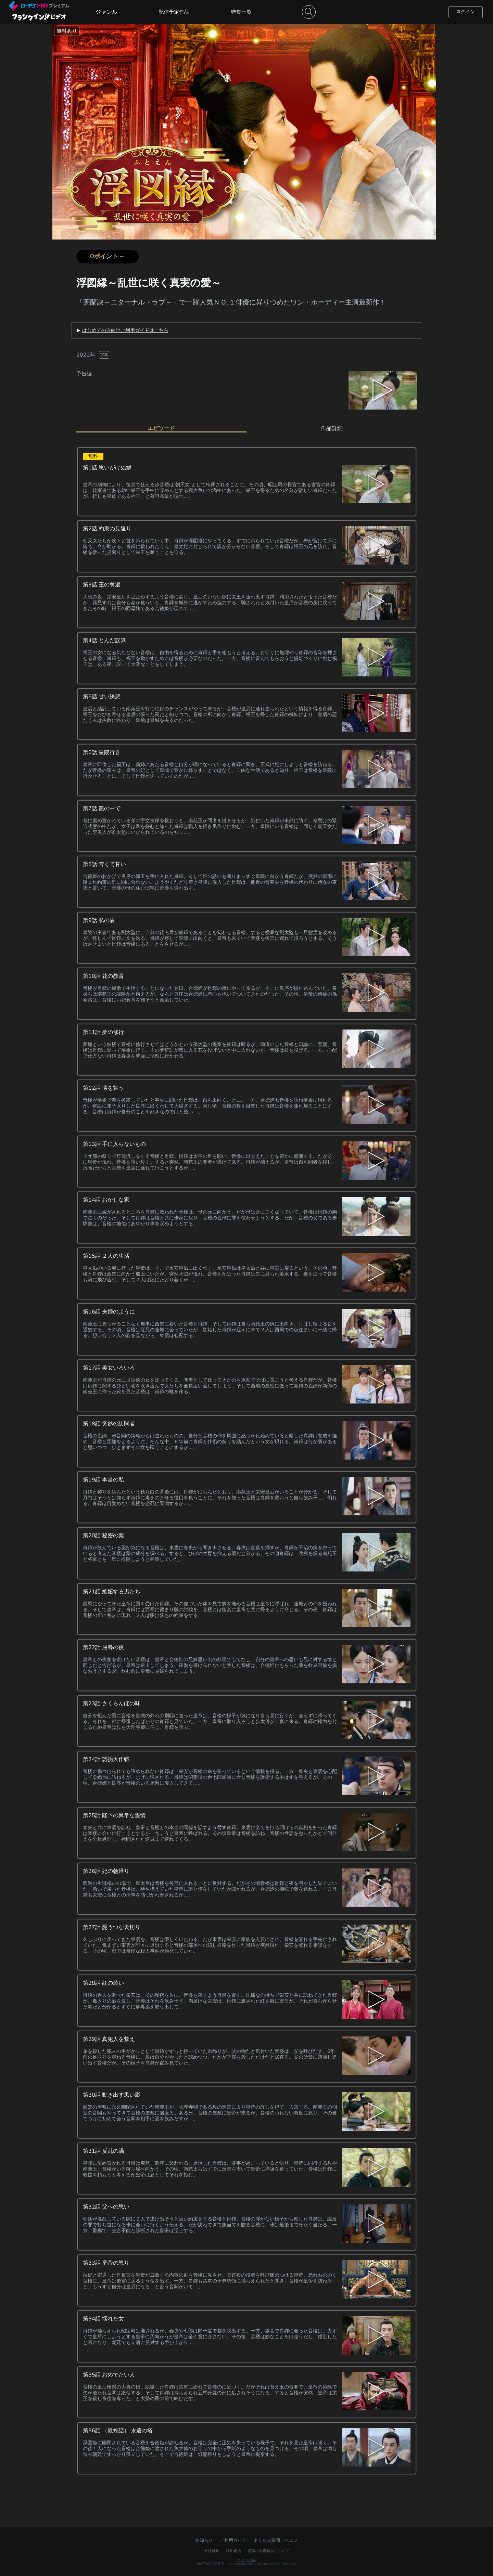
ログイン (465, 12)
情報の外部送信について (268, 2550)
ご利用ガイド (233, 2540)
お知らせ (204, 2540)
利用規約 (233, 2550)
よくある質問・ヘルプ (275, 2540)
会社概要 (211, 2550)
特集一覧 (241, 12)
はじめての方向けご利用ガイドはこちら (125, 330)
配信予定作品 (174, 12)
